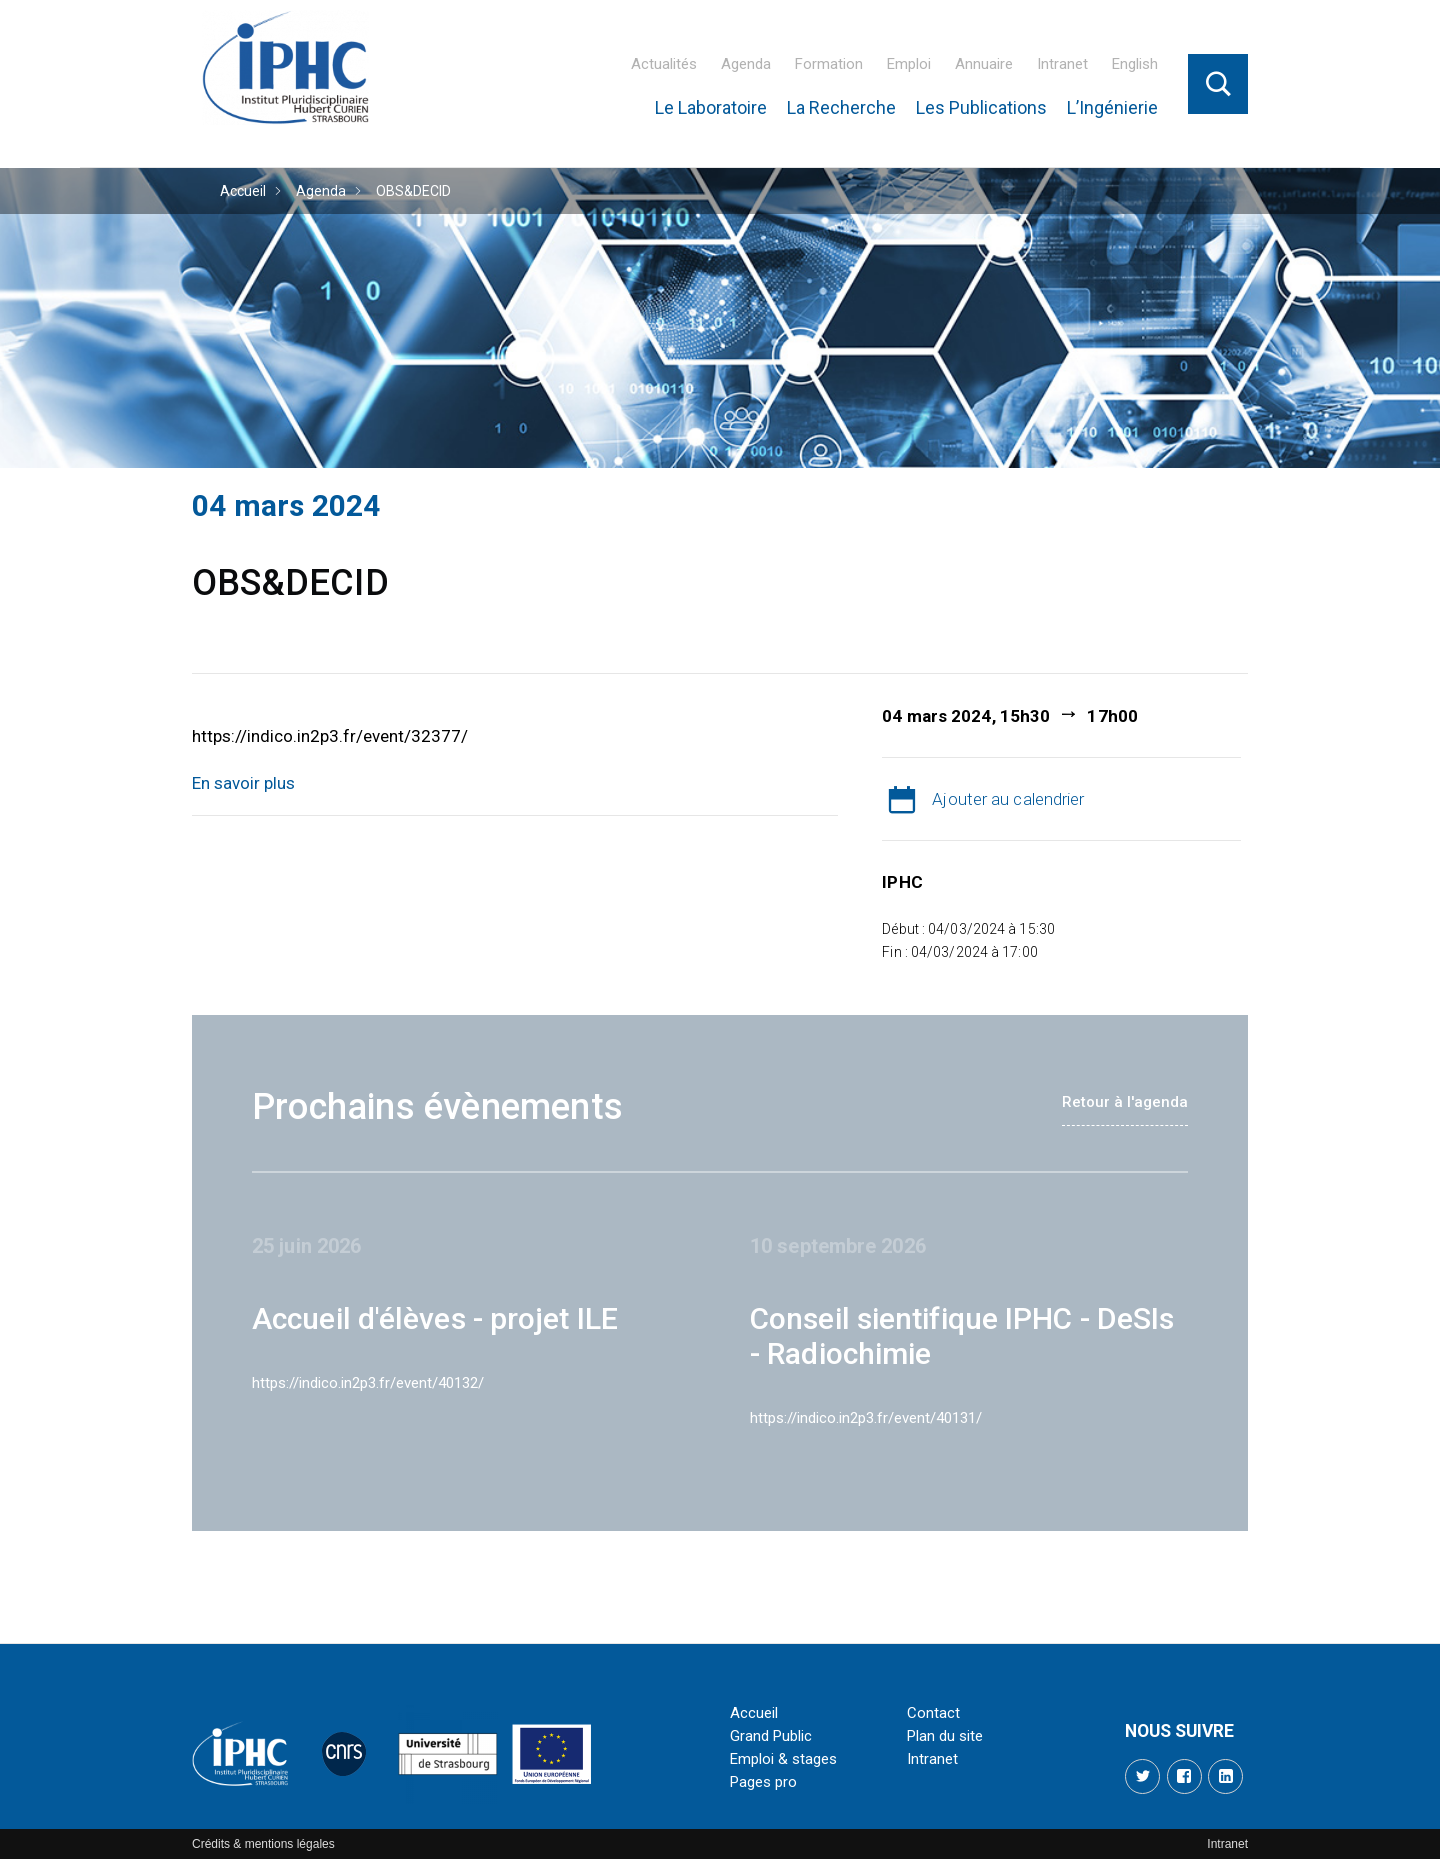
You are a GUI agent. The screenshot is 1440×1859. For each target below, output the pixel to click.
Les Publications (981, 107)
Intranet (1062, 64)
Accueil (243, 191)
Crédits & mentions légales (263, 1844)
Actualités (664, 64)
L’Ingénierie (1112, 107)
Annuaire (984, 64)
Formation (829, 64)
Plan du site (945, 1736)
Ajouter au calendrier (1008, 799)
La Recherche (841, 107)
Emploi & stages (783, 1759)
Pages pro (763, 1782)
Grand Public (771, 1736)
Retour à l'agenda (1125, 1102)
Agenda (746, 64)
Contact (933, 1713)
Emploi (909, 64)
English (1135, 64)
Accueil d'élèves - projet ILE (435, 1318)
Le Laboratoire (711, 107)
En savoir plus (243, 783)
